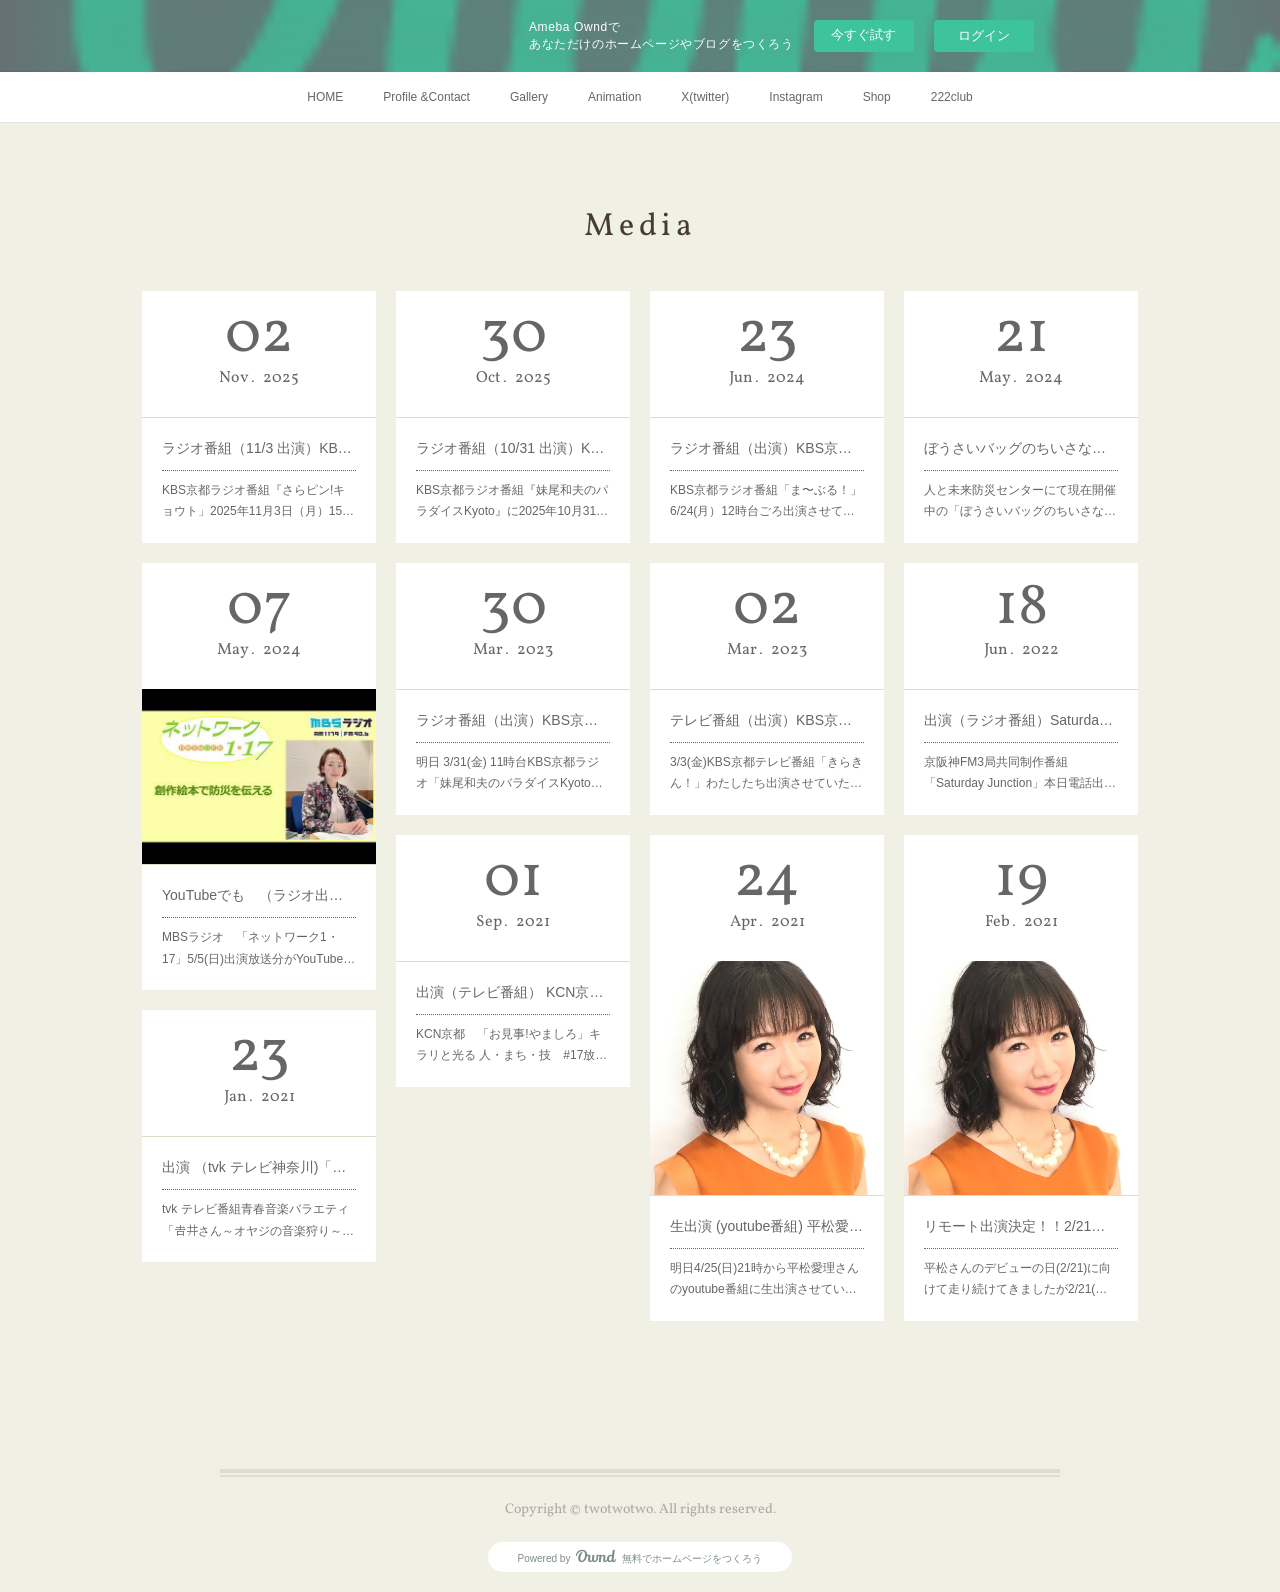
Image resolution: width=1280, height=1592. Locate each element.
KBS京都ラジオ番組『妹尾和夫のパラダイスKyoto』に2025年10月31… (512, 474)
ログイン (984, 35)
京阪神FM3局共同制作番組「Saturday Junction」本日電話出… (1020, 746)
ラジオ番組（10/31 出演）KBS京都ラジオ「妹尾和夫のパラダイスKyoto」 (513, 437)
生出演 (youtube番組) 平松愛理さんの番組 (767, 1178)
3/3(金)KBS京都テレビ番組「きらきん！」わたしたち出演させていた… (767, 746)
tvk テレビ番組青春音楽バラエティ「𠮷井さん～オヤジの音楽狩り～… (259, 1177)
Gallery (529, 97)
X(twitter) (705, 97)
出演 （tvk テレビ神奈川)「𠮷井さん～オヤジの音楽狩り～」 (259, 1151)
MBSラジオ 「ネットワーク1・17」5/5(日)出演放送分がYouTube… (259, 894)
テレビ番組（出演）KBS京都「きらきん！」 (767, 709)
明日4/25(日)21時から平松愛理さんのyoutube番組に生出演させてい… (765, 1215)
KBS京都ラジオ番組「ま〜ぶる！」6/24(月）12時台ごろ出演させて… (766, 474)
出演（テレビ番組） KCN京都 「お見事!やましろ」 (513, 981)
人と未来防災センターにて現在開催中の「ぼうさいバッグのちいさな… (1020, 474)
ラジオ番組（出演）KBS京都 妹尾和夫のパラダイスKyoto (513, 709)
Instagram (795, 97)
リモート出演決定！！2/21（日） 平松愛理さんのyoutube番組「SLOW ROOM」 (1021, 1178)
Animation (614, 97)
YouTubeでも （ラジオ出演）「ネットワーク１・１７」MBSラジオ (259, 857)
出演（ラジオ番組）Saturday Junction (1021, 709)
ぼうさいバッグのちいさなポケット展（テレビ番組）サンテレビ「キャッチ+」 (1021, 437)
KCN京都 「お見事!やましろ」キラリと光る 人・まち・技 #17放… (512, 1018)
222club (952, 97)
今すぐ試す (863, 34)
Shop (877, 97)
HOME (325, 97)
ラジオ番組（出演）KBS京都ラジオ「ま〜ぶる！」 (767, 437)
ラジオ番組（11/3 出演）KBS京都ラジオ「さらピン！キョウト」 (259, 437)
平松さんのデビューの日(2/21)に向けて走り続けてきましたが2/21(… (1019, 1215)
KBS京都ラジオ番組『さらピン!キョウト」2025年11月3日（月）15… (258, 474)
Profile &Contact (426, 97)
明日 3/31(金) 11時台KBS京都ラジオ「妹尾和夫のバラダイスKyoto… (511, 746)
